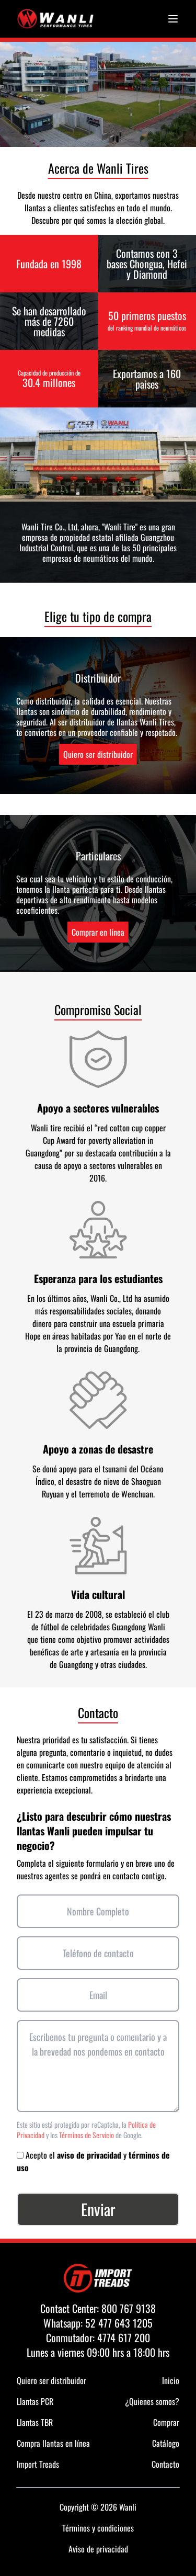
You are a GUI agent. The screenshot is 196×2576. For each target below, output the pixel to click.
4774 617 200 (123, 2337)
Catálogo (165, 2443)
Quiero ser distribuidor (98, 754)
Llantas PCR (35, 2401)
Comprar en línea (98, 932)
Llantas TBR (35, 2422)
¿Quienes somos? (152, 2401)
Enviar (98, 2209)
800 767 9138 (128, 2308)
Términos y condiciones (98, 2528)
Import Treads (38, 2464)
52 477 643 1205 (119, 2323)
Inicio (170, 2380)
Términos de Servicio (86, 2134)
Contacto (165, 2464)
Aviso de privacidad (98, 2549)
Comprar (166, 2422)
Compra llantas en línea (53, 2443)
